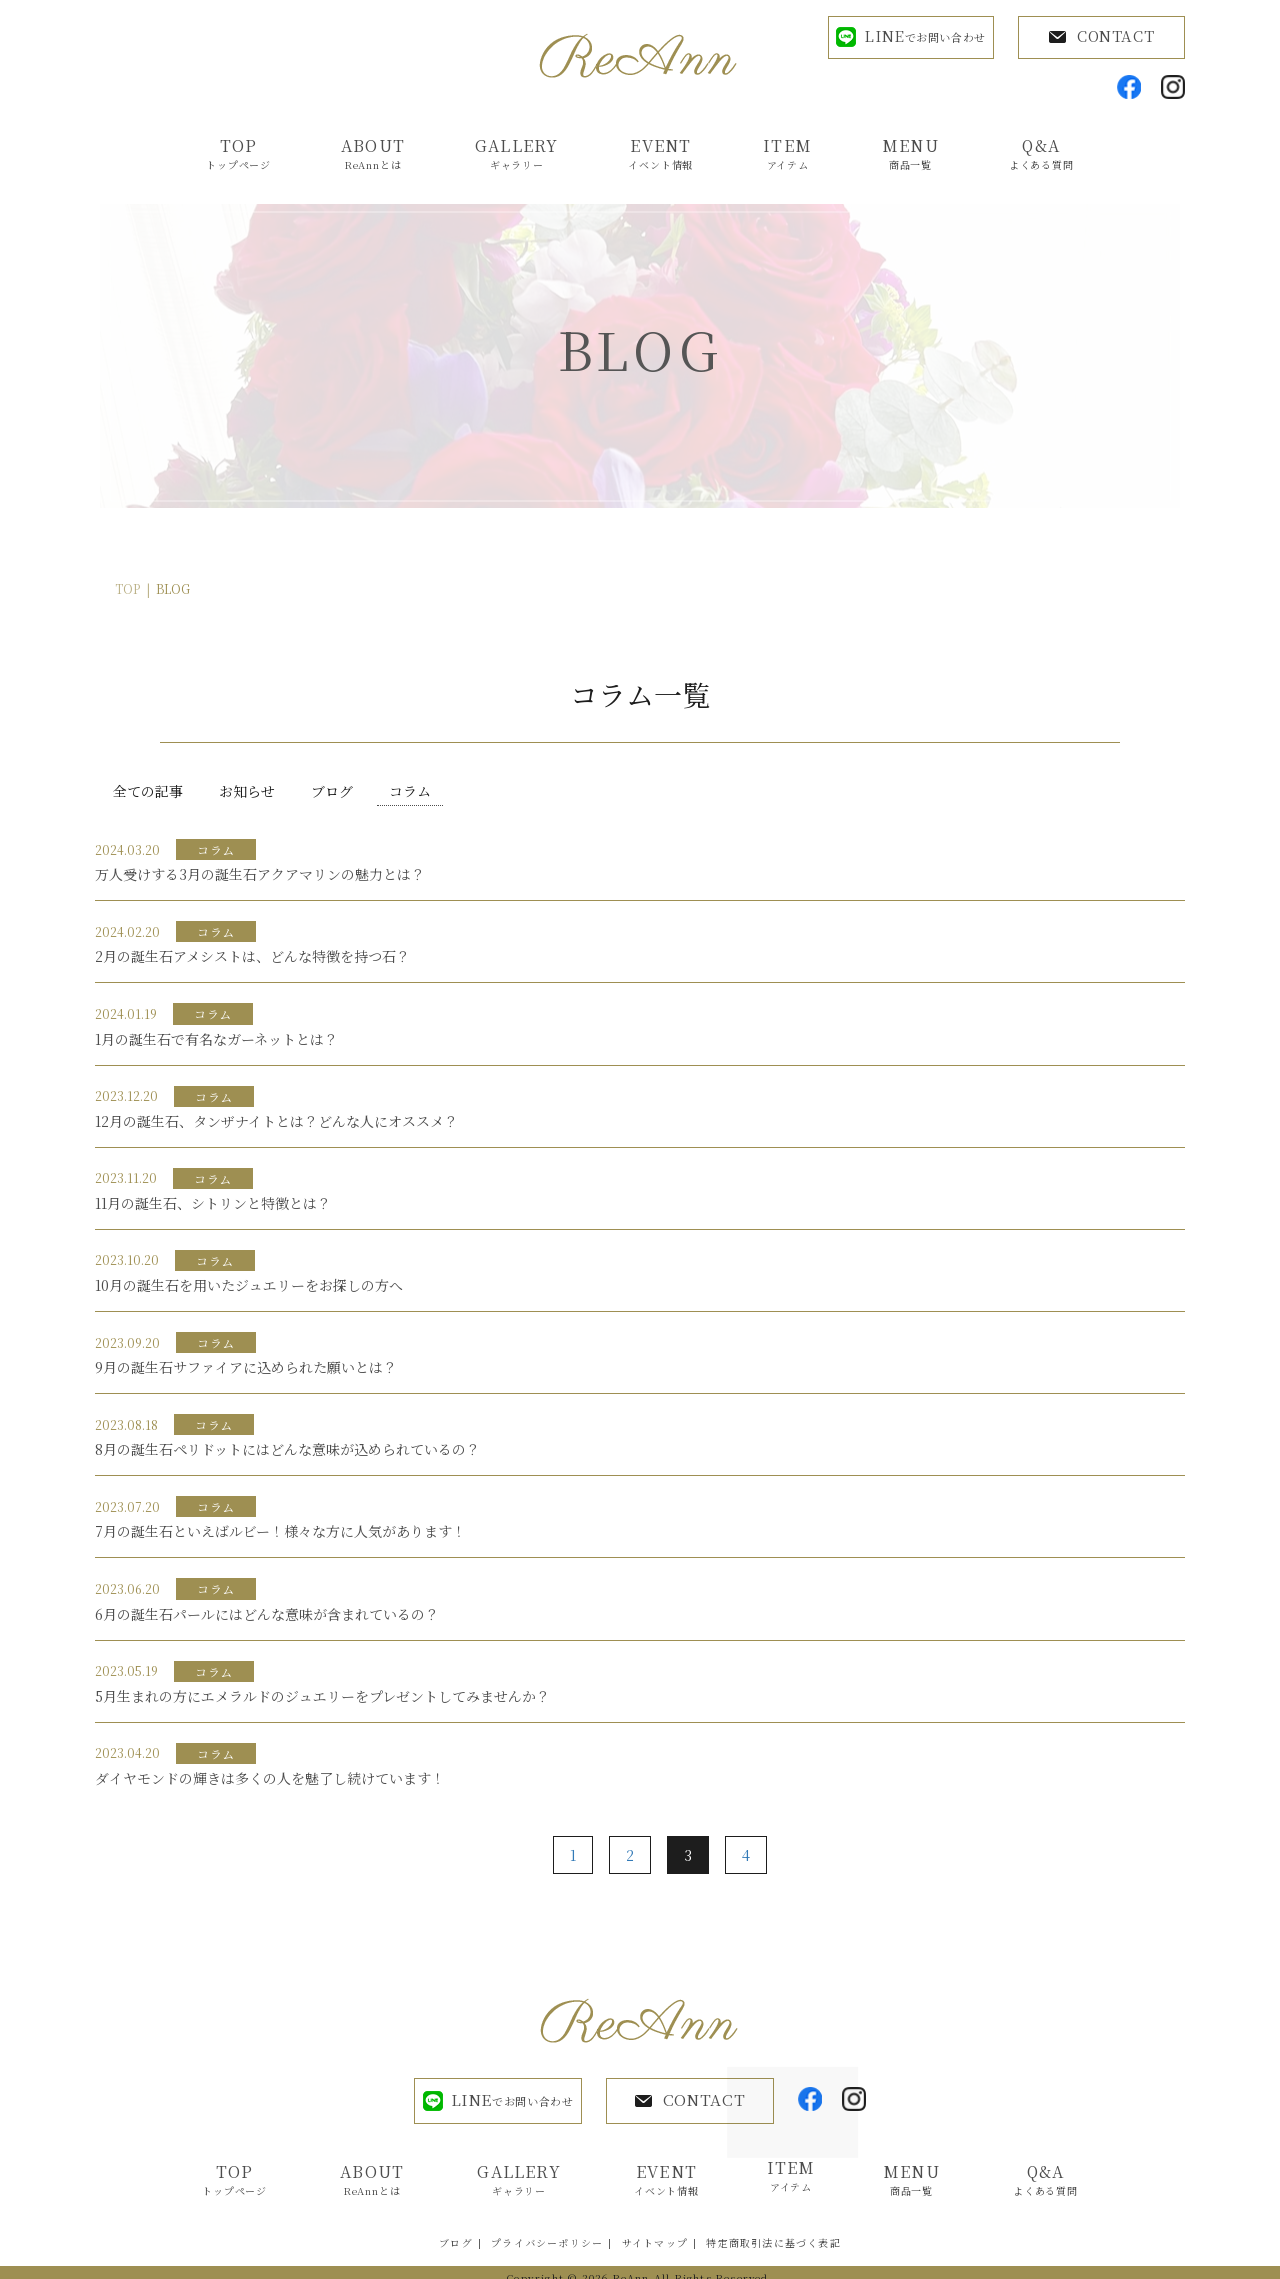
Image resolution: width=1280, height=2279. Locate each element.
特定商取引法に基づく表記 (773, 2231)
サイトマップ (655, 2231)
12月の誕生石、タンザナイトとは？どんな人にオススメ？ (276, 1122)
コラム (410, 792)
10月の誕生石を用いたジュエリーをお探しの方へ (249, 1286)
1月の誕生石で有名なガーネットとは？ (216, 1040)
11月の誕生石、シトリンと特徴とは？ (213, 1204)
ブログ (332, 792)
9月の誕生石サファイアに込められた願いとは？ (246, 1368)
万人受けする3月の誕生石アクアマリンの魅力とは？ (260, 876)
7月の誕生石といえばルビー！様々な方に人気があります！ (280, 1533)
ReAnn (631, 2266)
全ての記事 (148, 792)
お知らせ (247, 792)
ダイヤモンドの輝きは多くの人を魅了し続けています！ (270, 1779)
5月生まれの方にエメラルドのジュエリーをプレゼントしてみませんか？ (322, 1697)
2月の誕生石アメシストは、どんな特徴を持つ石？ (252, 958)
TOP (127, 590)
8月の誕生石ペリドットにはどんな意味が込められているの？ (287, 1451)
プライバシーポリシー (547, 2231)
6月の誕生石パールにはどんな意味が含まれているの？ (267, 1615)
